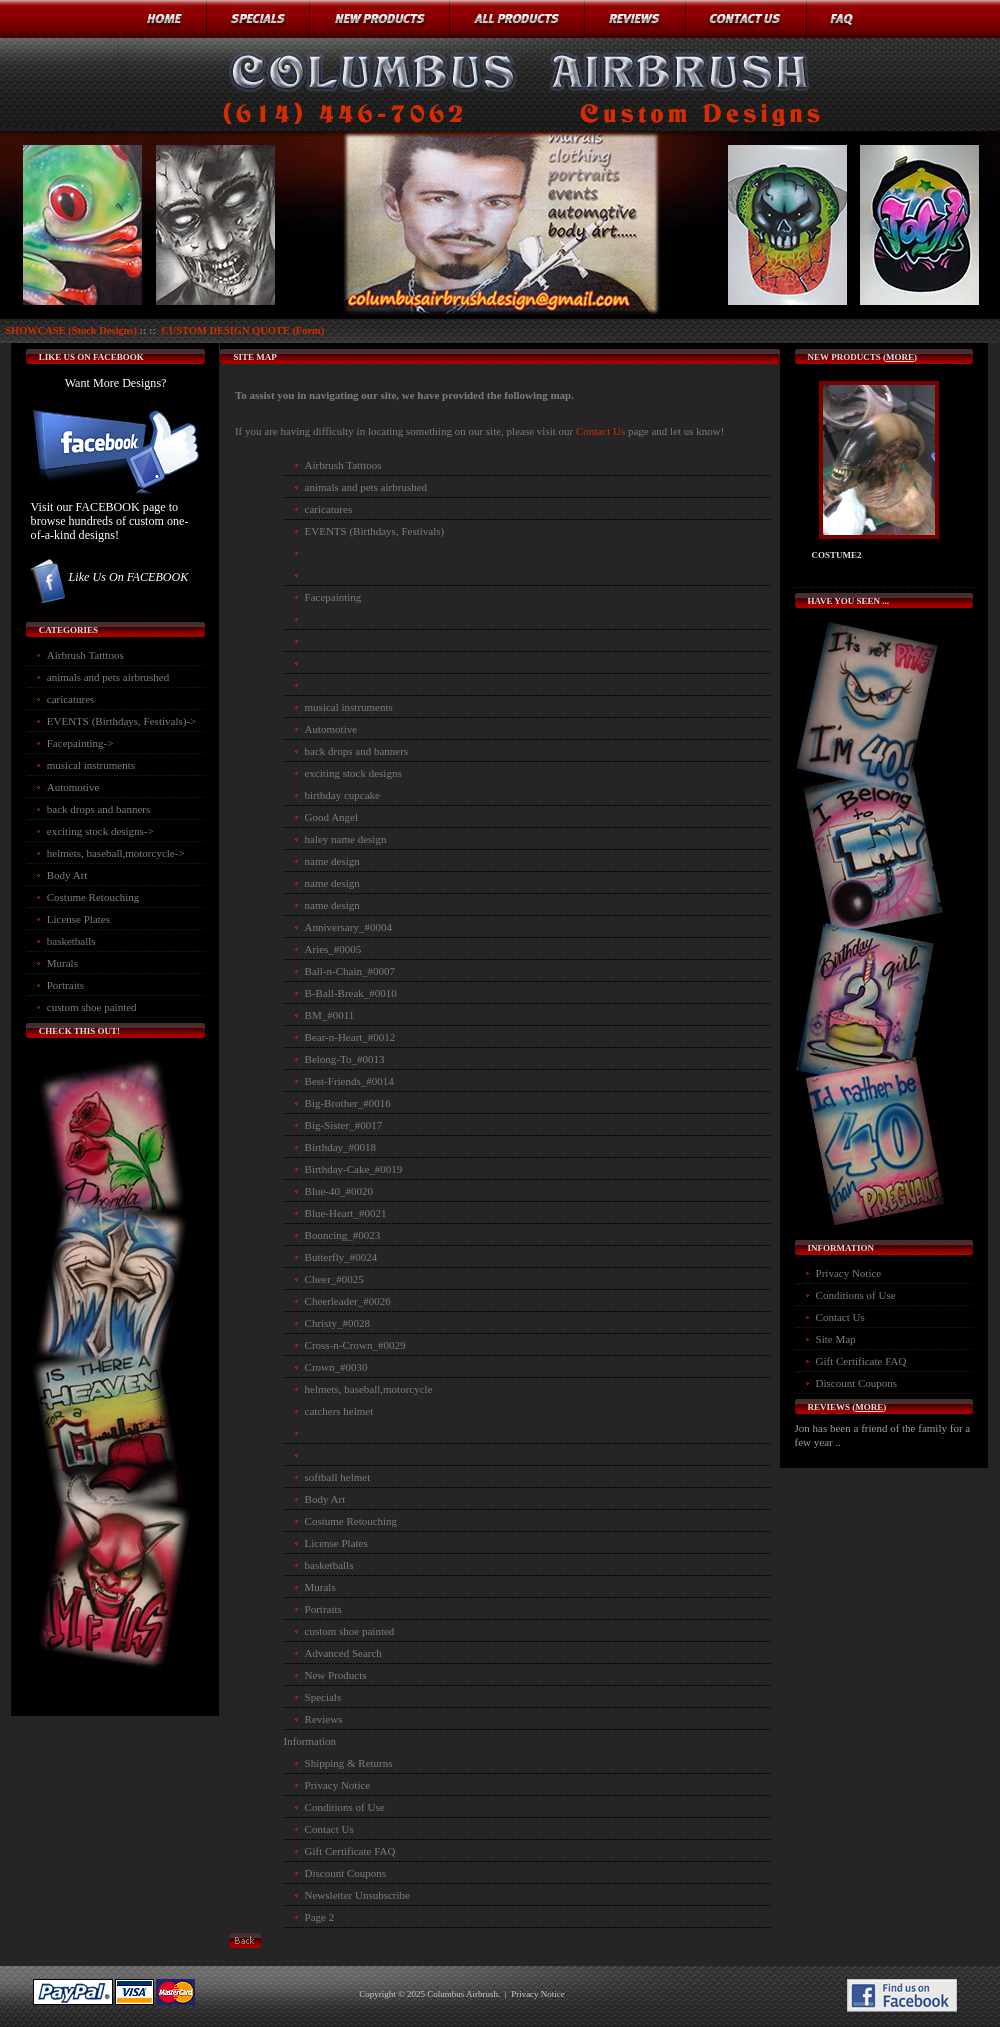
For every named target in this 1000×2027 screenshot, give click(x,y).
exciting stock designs (353, 773)
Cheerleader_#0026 (348, 1301)
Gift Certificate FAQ (350, 1851)
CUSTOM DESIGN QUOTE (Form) (242, 330)
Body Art (67, 875)
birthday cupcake (342, 795)
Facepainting (333, 597)
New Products (336, 1675)
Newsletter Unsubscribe (357, 1895)
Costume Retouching (93, 897)
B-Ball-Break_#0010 (351, 993)
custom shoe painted (92, 1007)
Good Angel (331, 817)
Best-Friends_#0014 (349, 1081)
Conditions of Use (345, 1807)
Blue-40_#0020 (339, 1191)
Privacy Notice (338, 1785)
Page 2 (320, 1917)
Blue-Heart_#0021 (346, 1213)
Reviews (324, 1719)
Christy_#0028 (337, 1323)
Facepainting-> (80, 743)
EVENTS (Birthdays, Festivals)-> (122, 721)
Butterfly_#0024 (341, 1257)
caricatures (71, 699)
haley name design (346, 839)
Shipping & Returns (349, 1763)
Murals (62, 963)
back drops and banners (99, 809)
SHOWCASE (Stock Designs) (71, 330)
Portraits (65, 985)
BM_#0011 (330, 1015)
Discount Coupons (346, 1873)
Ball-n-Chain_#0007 (350, 971)
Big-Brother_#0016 (348, 1103)
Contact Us (602, 431)
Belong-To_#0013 (345, 1059)
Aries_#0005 (333, 949)
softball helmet (338, 1477)
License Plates (78, 919)
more (900, 357)
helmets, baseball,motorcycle (369, 1389)
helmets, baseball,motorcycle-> (116, 853)
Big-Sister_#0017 (344, 1125)
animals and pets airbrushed (108, 677)
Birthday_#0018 (341, 1147)
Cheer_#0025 (334, 1279)
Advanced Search (343, 1653)
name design (332, 861)
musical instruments (91, 765)
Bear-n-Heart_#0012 (350, 1037)
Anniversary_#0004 (348, 927)
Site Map (836, 1339)
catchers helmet (339, 1411)
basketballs (71, 941)
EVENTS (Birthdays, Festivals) (375, 531)
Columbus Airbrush (462, 1994)
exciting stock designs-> (100, 831)
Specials (323, 1697)
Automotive (73, 787)
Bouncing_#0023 (343, 1235)
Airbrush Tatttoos (85, 655)
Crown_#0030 (336, 1367)
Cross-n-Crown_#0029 (355, 1345)
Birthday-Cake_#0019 (354, 1169)
